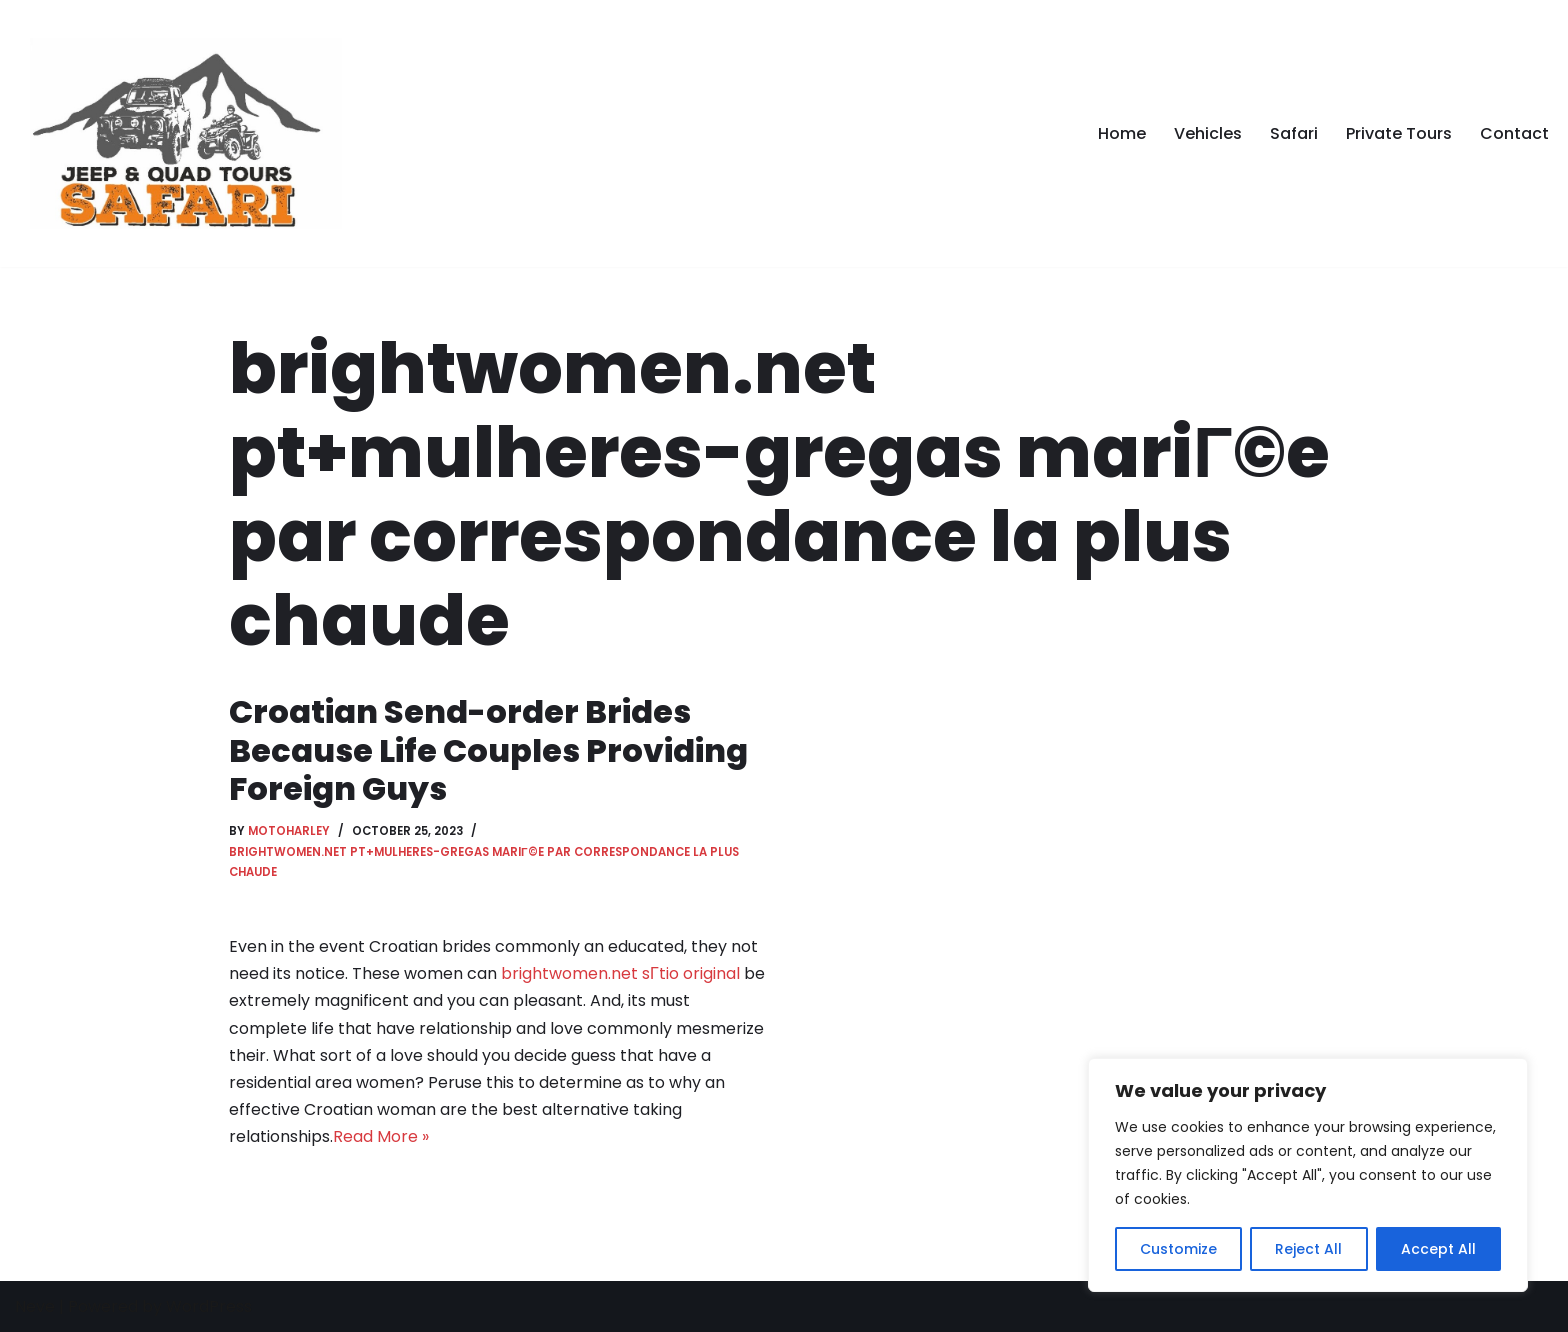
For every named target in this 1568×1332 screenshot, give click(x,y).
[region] (1308, 1175)
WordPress (209, 1306)
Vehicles (1208, 133)
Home (1122, 133)
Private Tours (1399, 133)
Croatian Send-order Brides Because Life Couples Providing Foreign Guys (488, 750)
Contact (1514, 133)
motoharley (289, 831)
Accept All (1438, 1249)
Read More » (381, 1136)
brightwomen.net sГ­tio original (620, 973)
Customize (1178, 1249)
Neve (35, 1306)
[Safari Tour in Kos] (181, 133)
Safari (1294, 133)
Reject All (1308, 1249)
